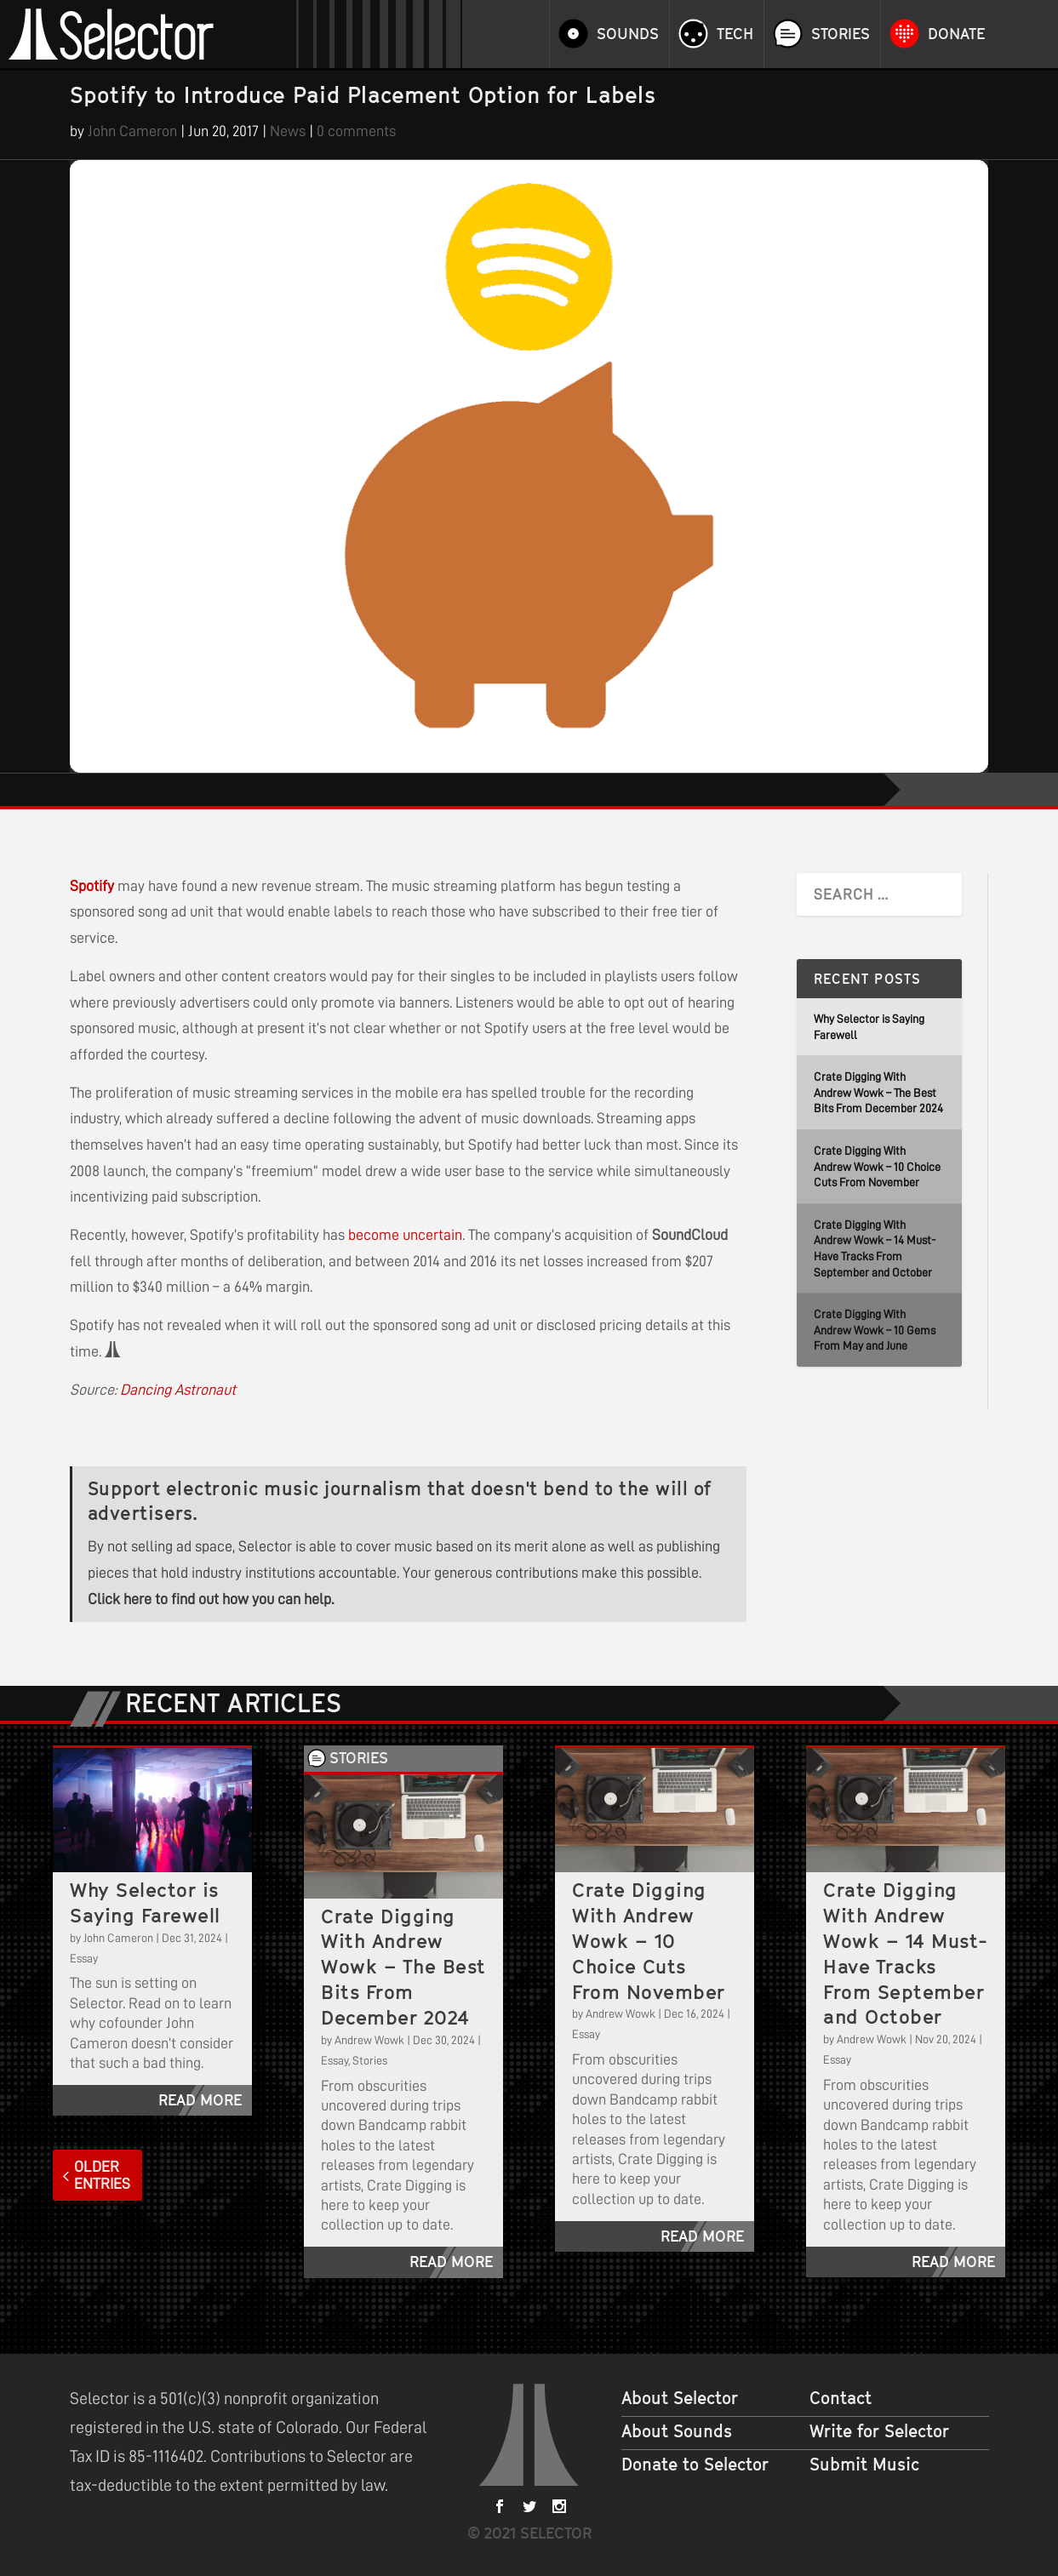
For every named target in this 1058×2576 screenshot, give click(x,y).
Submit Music (864, 2464)
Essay (84, 1958)
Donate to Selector (695, 2464)
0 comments (356, 131)
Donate (956, 34)
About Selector (679, 2398)
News (288, 131)
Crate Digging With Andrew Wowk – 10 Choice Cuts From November (877, 1166)
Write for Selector (879, 2431)
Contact (840, 2398)
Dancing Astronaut (178, 1389)
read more (200, 2100)
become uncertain (405, 1234)
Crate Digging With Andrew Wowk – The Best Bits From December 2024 (878, 1092)
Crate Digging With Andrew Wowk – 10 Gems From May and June (874, 1329)
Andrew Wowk (369, 2040)
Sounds (628, 34)
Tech (735, 34)
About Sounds (676, 2431)
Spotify (92, 886)
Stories (840, 34)
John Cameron (132, 131)
